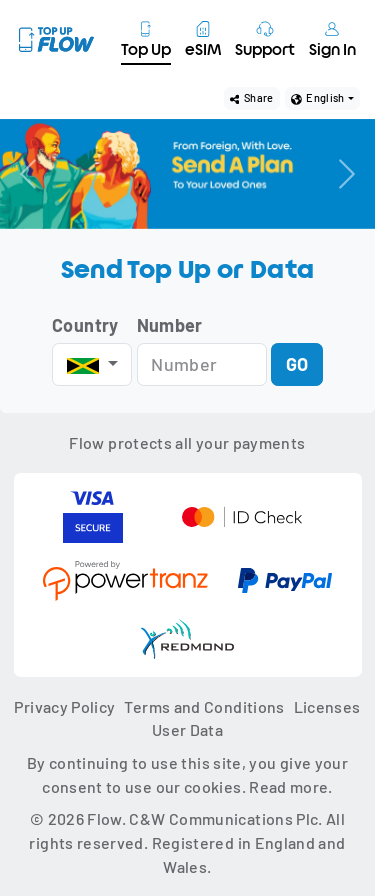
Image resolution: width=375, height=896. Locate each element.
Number (170, 325)
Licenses (327, 706)
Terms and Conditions (204, 706)
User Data (187, 729)
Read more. (291, 786)
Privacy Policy (64, 706)
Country (85, 325)
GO (297, 364)
